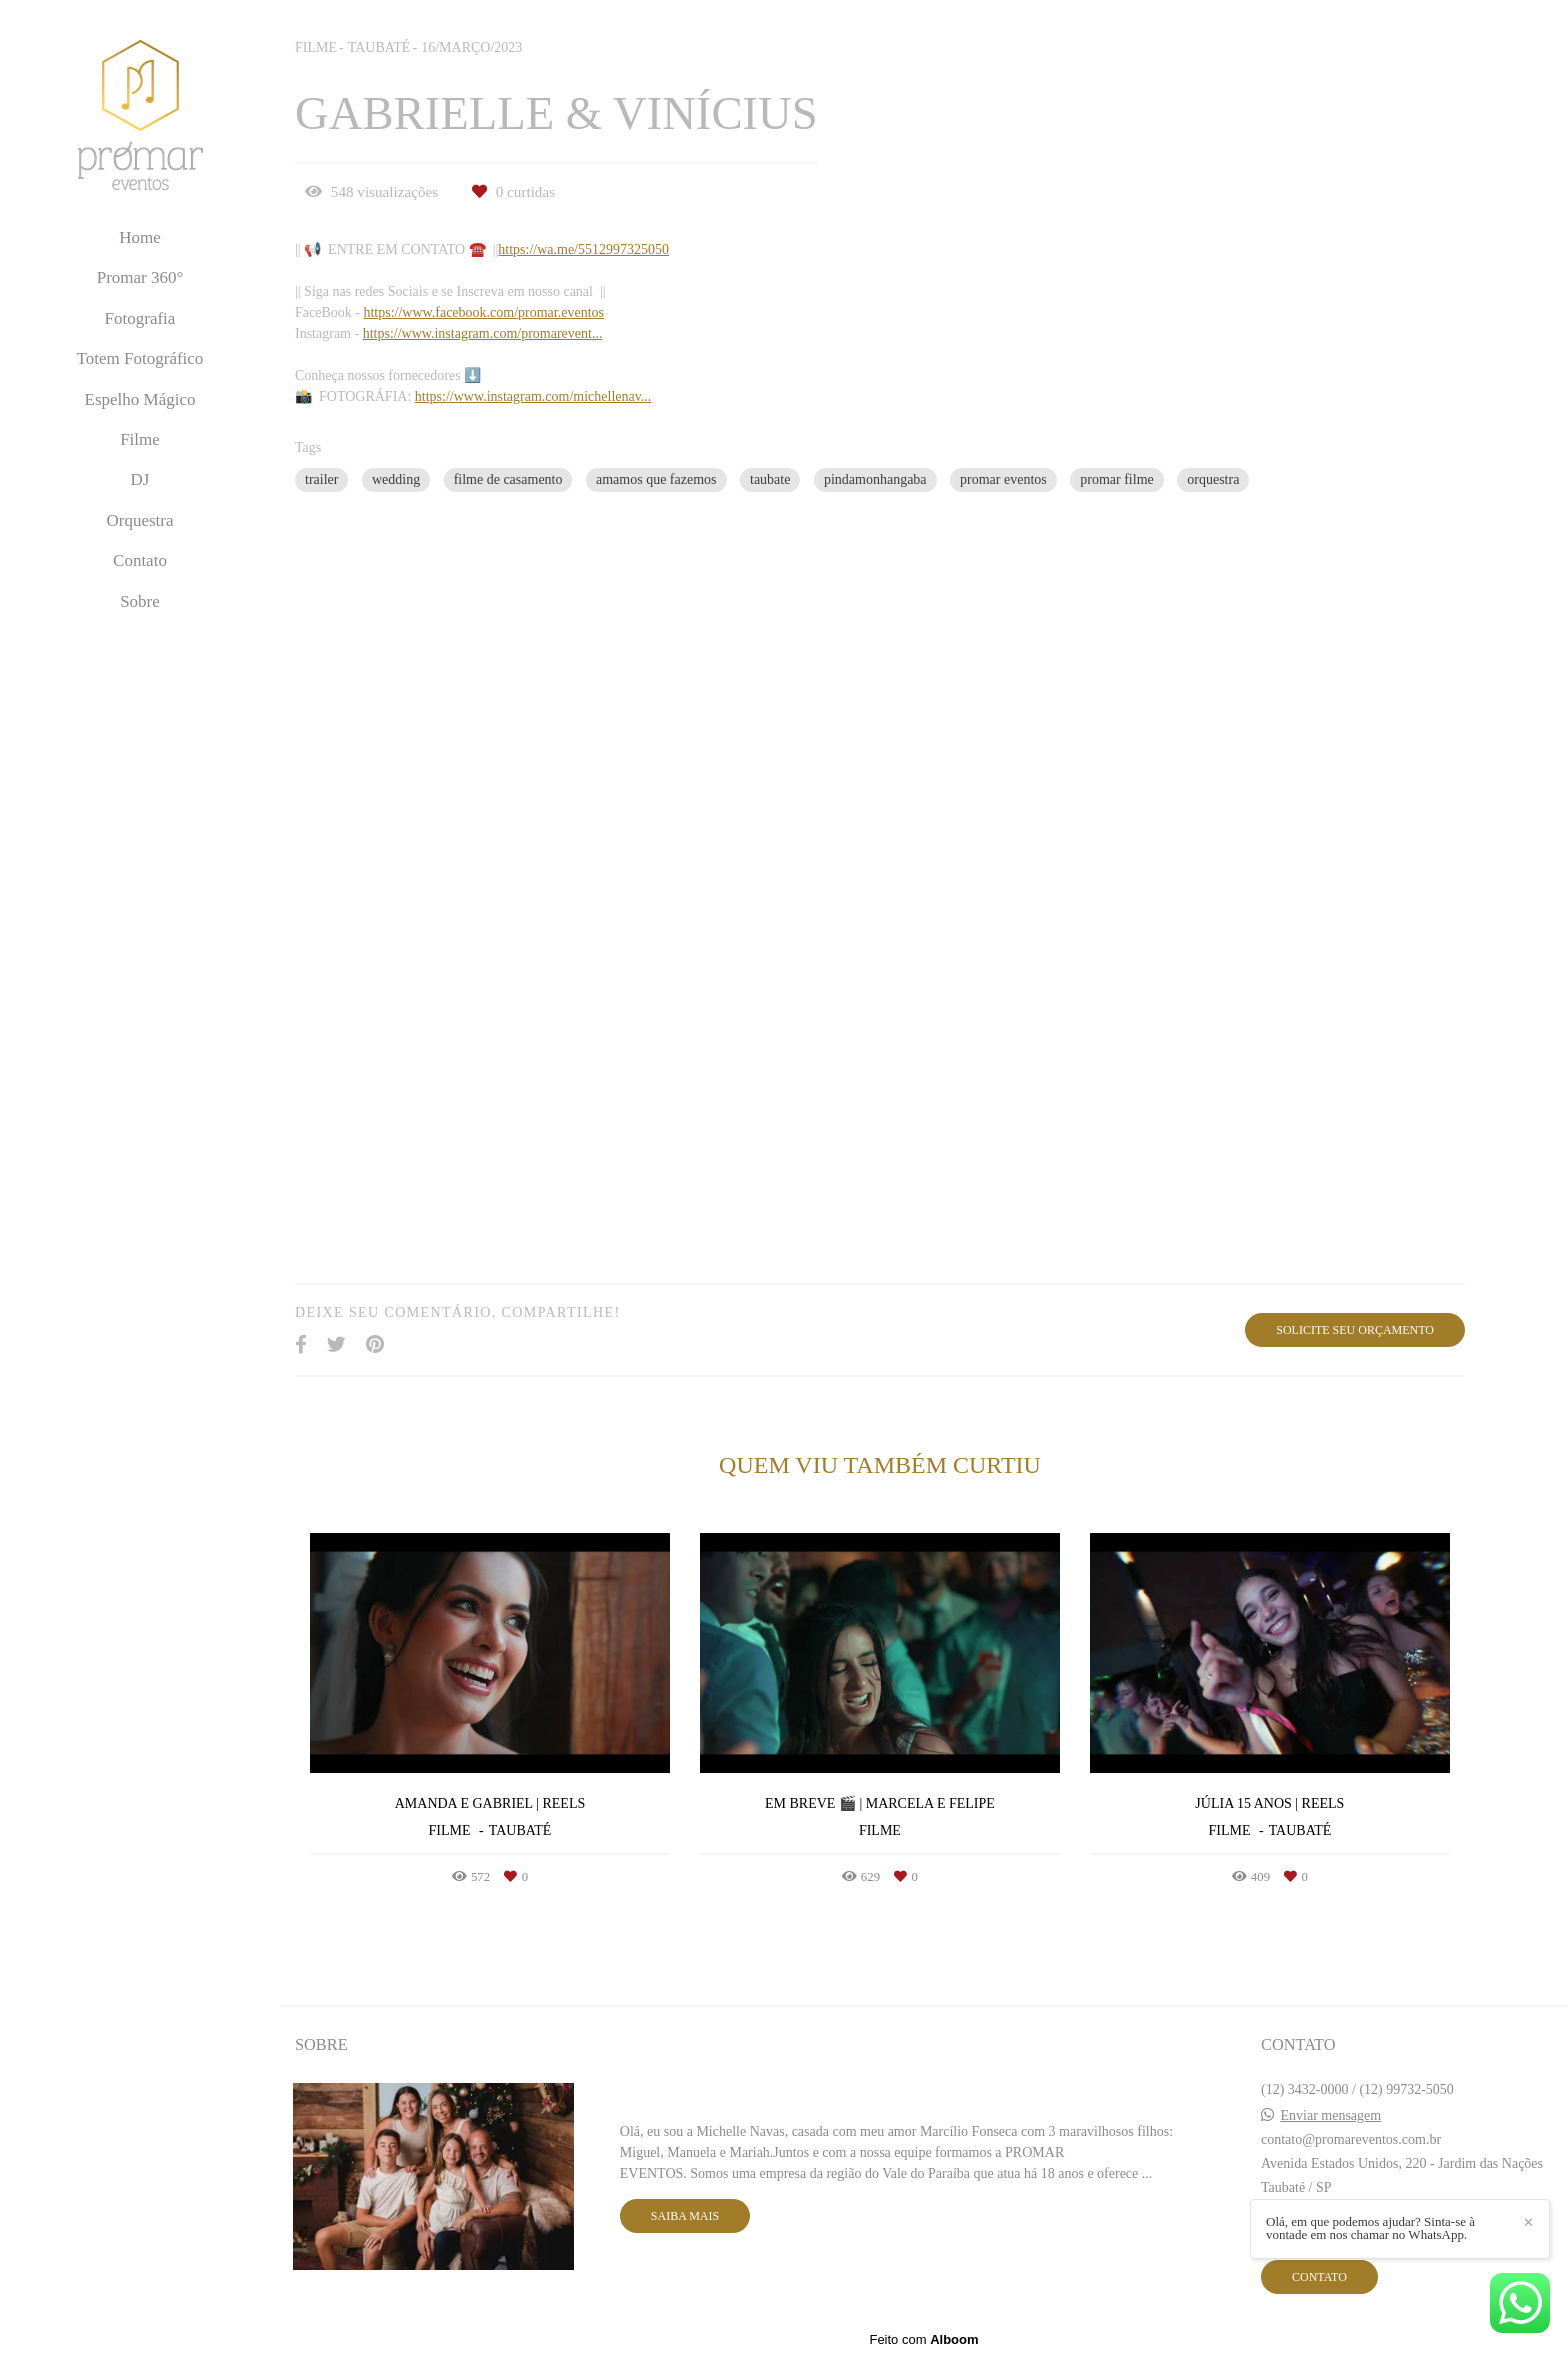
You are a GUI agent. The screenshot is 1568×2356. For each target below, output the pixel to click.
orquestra (1213, 479)
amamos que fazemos (656, 479)
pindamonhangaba (875, 479)
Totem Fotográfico (140, 358)
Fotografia (140, 318)
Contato (140, 560)
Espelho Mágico (140, 399)
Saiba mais (685, 2216)
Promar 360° (140, 277)
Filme (140, 439)
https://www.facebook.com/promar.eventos (483, 313)
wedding (396, 479)
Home (140, 237)
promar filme (1116, 479)
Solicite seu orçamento (1355, 1330)
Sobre (140, 601)
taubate (770, 479)
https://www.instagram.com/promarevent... (483, 334)
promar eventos (1003, 479)
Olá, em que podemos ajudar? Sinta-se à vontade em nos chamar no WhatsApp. (1370, 2228)
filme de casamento (508, 479)
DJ (140, 479)
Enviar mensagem (1331, 2116)
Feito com (923, 2339)
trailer (321, 479)
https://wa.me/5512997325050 (583, 250)
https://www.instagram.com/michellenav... (533, 397)
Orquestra (139, 520)
